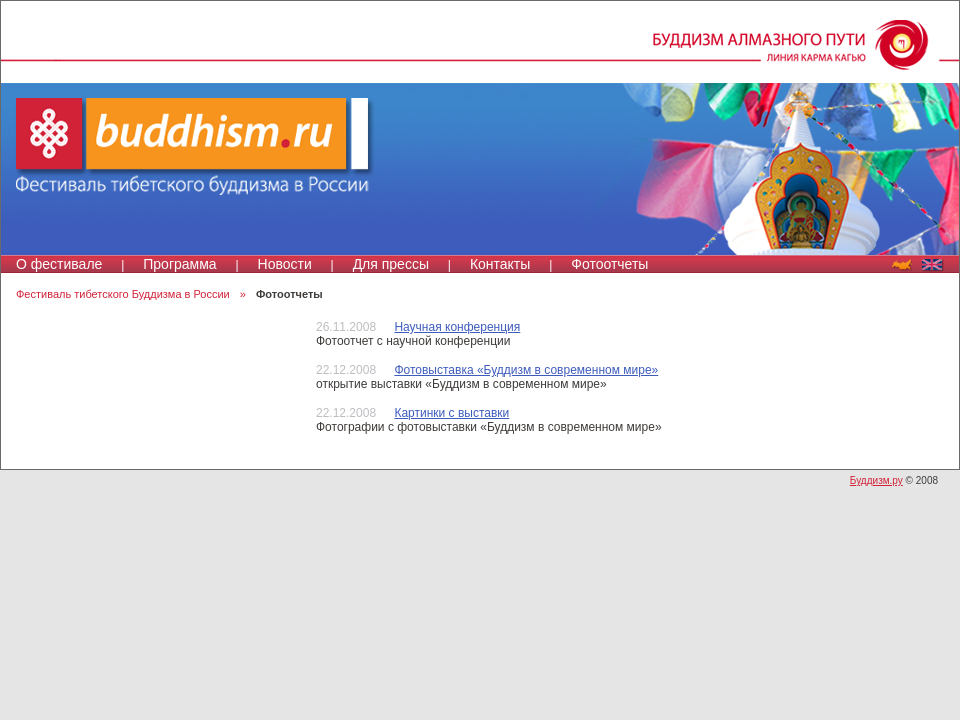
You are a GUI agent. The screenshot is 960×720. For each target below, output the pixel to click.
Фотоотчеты (609, 264)
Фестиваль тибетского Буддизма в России (123, 294)
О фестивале (59, 264)
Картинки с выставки (451, 413)
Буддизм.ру (876, 480)
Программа (179, 264)
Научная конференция (457, 327)
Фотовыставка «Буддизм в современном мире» (526, 370)
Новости (285, 264)
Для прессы (391, 264)
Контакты (500, 264)
